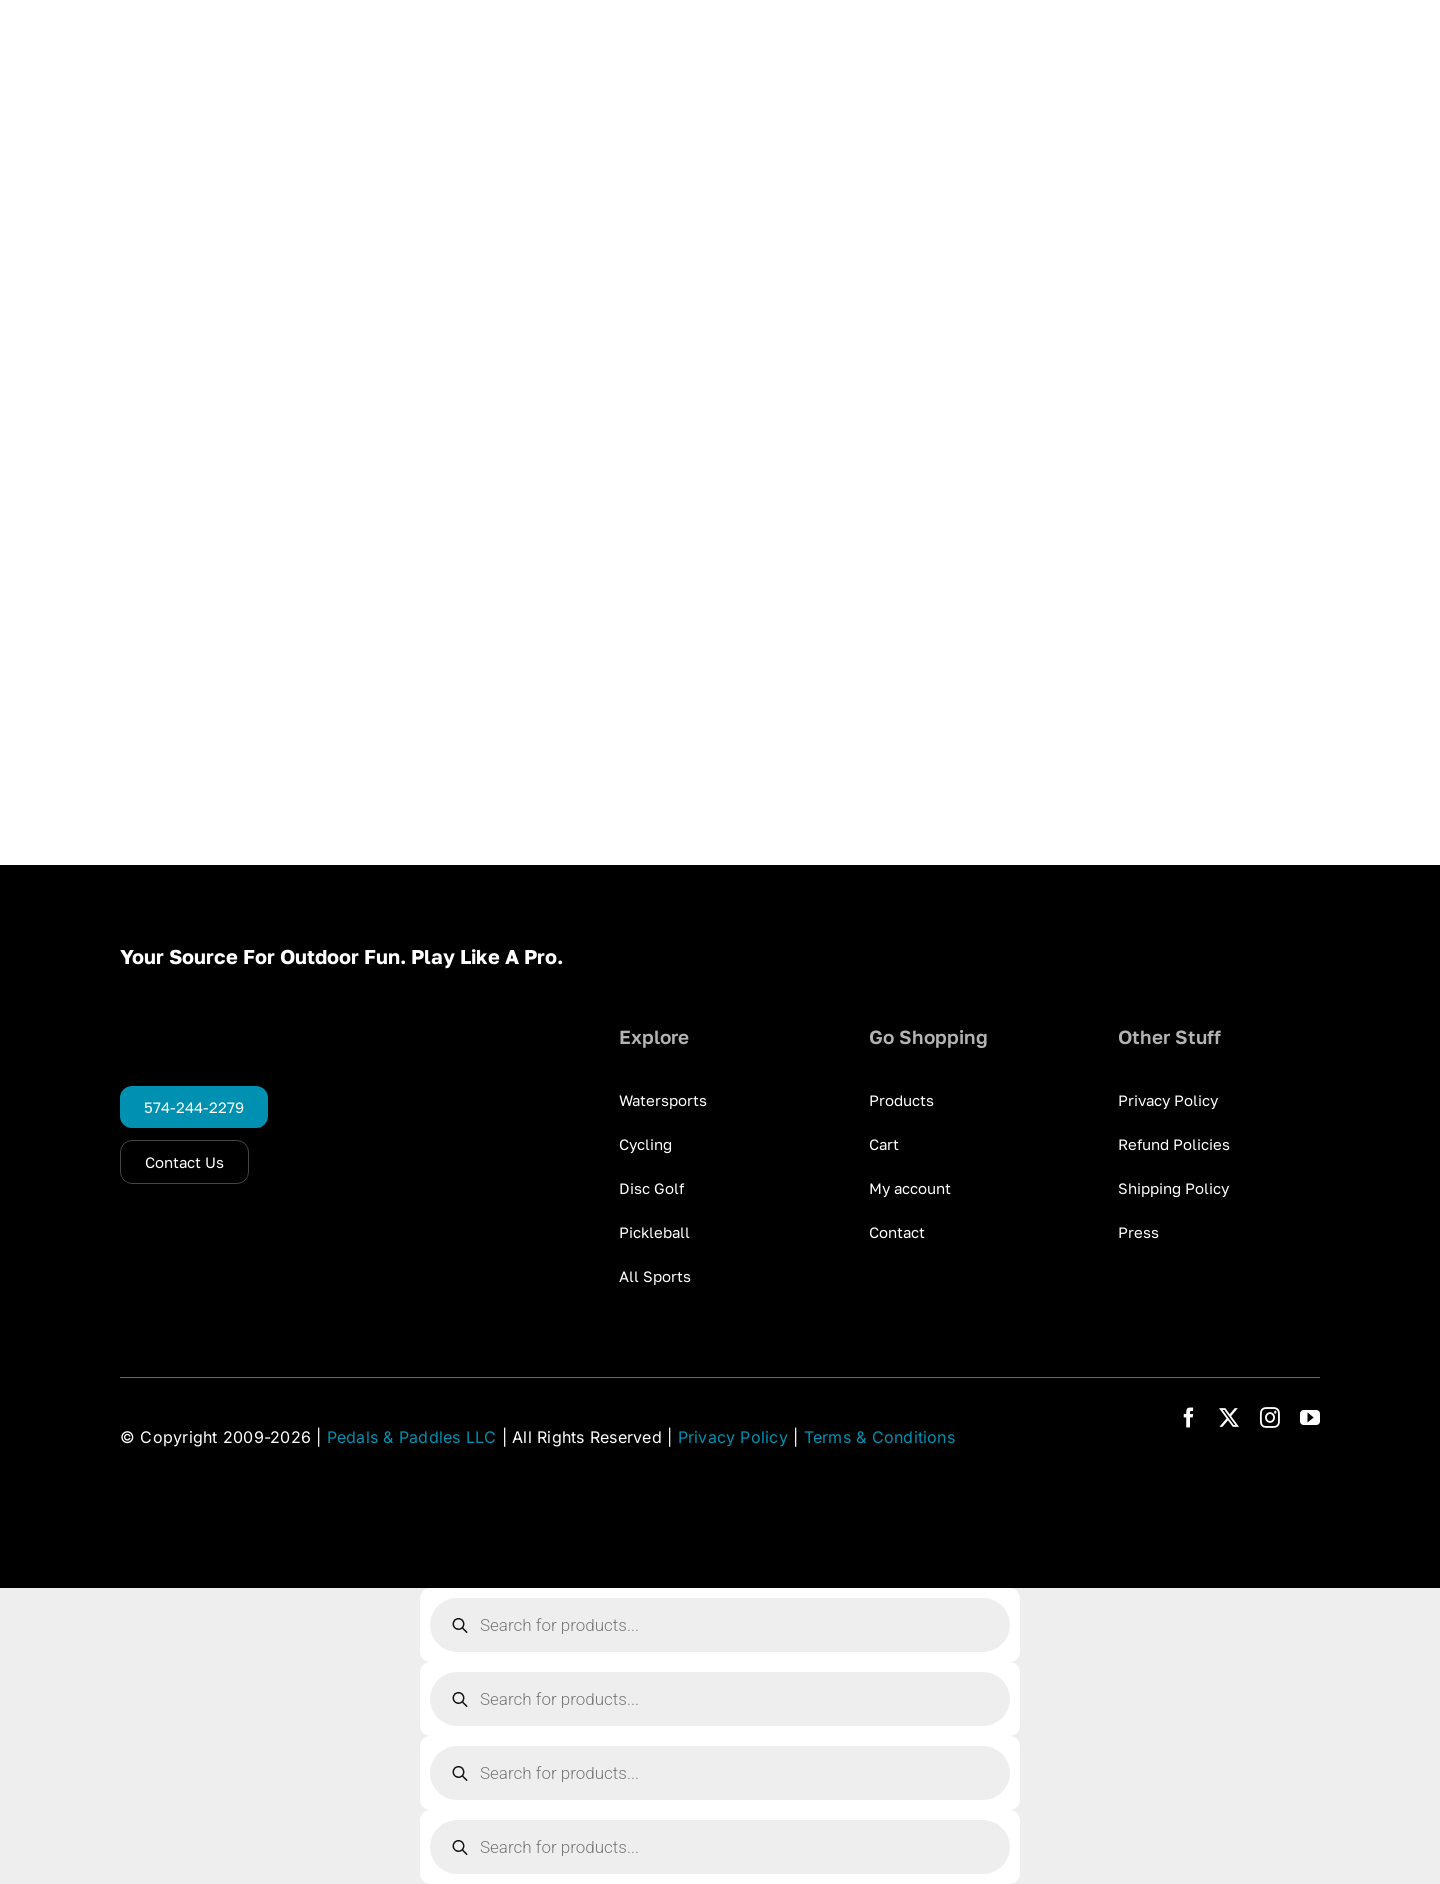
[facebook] (1189, 1418)
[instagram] (1270, 1418)
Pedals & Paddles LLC (412, 1437)
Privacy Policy (733, 1437)
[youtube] (1310, 1418)
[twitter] (1229, 1418)
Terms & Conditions (879, 1437)
